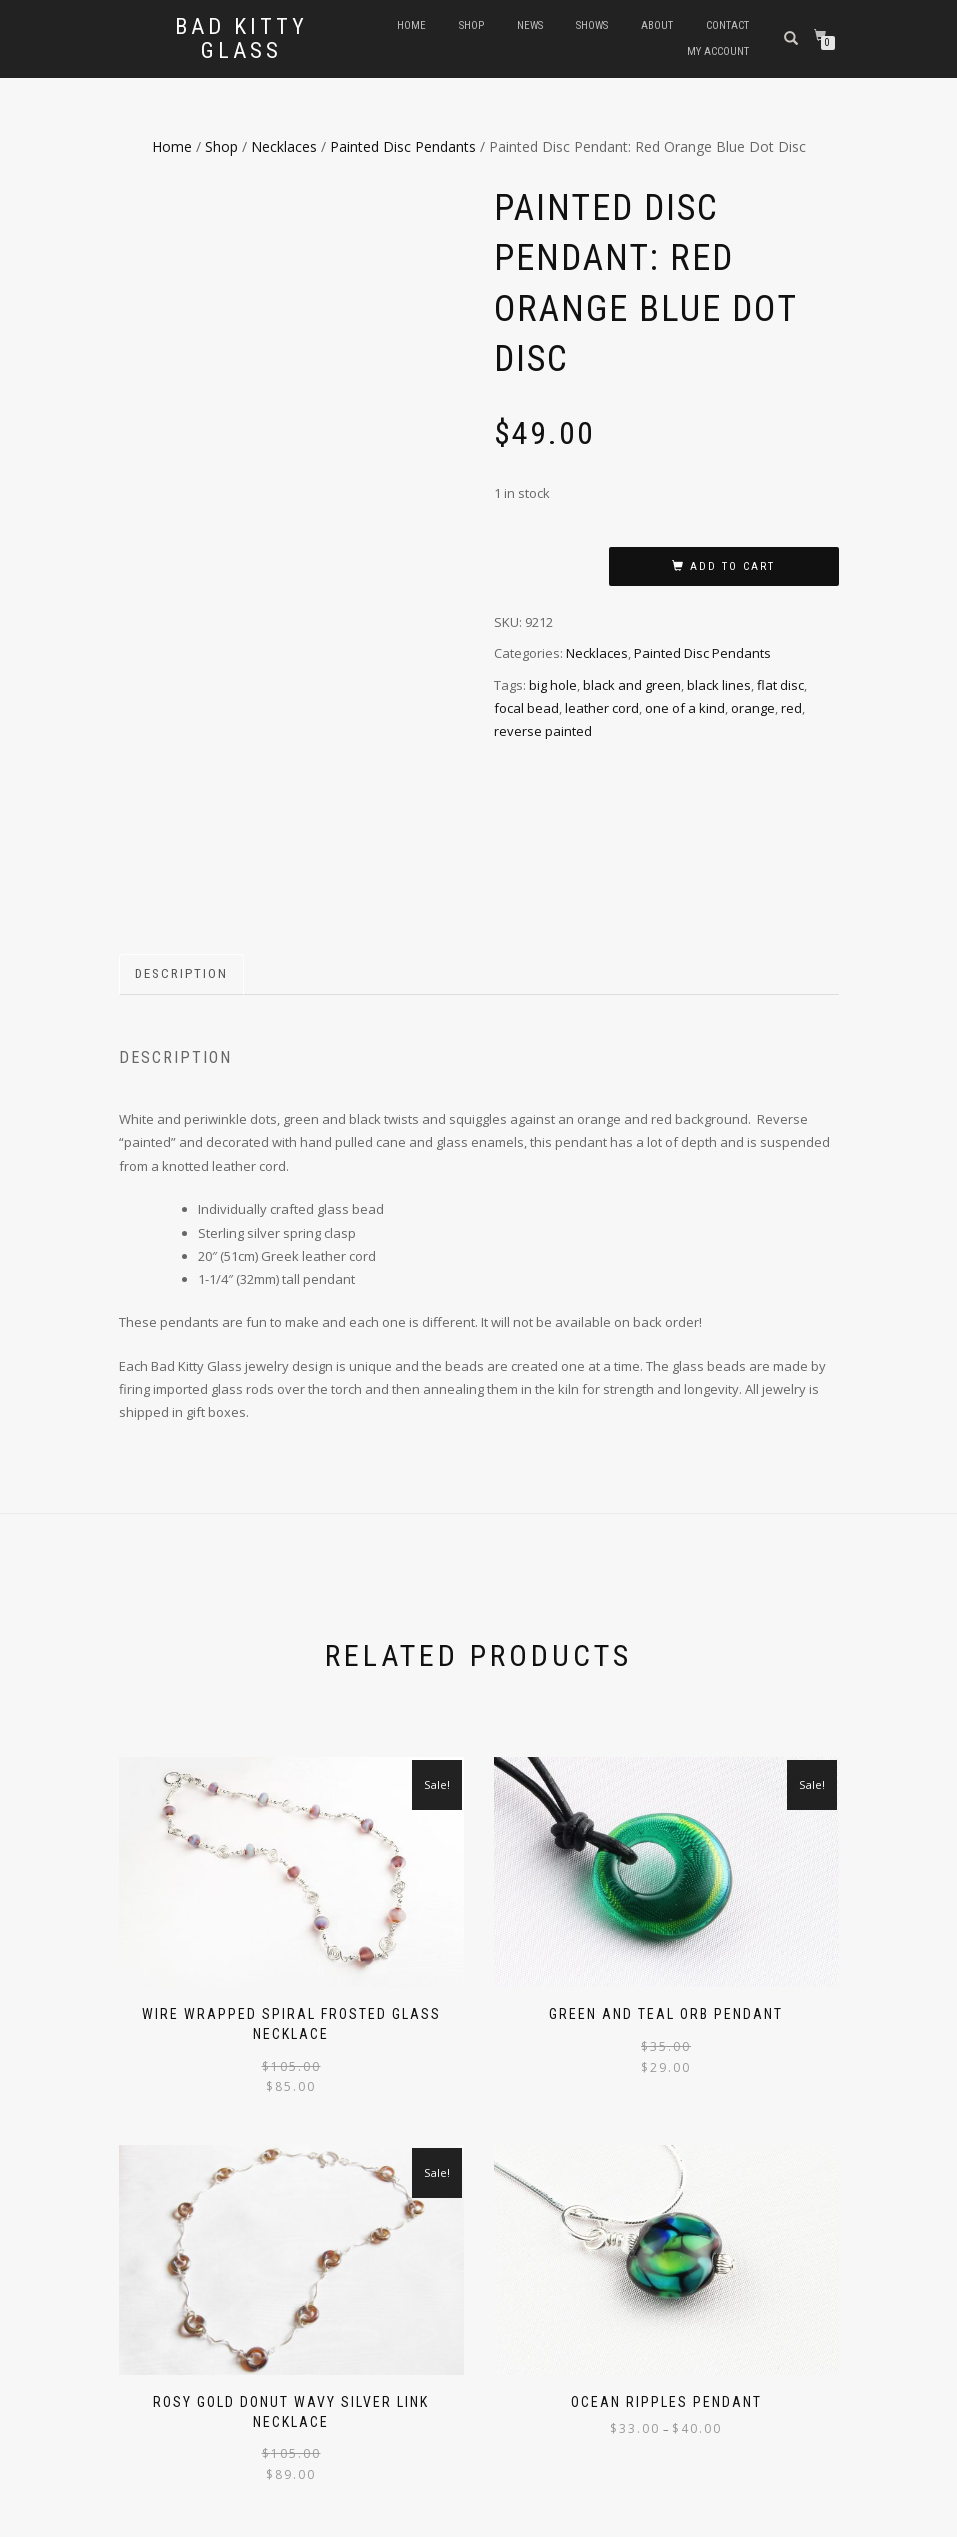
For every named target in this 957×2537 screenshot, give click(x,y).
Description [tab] (181, 848)
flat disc (780, 685)
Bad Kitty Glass (241, 39)
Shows (592, 25)
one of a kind (685, 708)
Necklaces (284, 146)
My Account (718, 51)
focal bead (526, 708)
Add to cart (732, 566)
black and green (632, 685)
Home (411, 25)
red (791, 708)
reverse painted (543, 731)
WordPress (253, 2518)
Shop (471, 25)
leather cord (602, 708)
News (530, 25)
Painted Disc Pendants (403, 146)
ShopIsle (142, 2518)
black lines (719, 685)
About (657, 25)
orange (753, 708)
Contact (727, 25)
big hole (553, 685)
